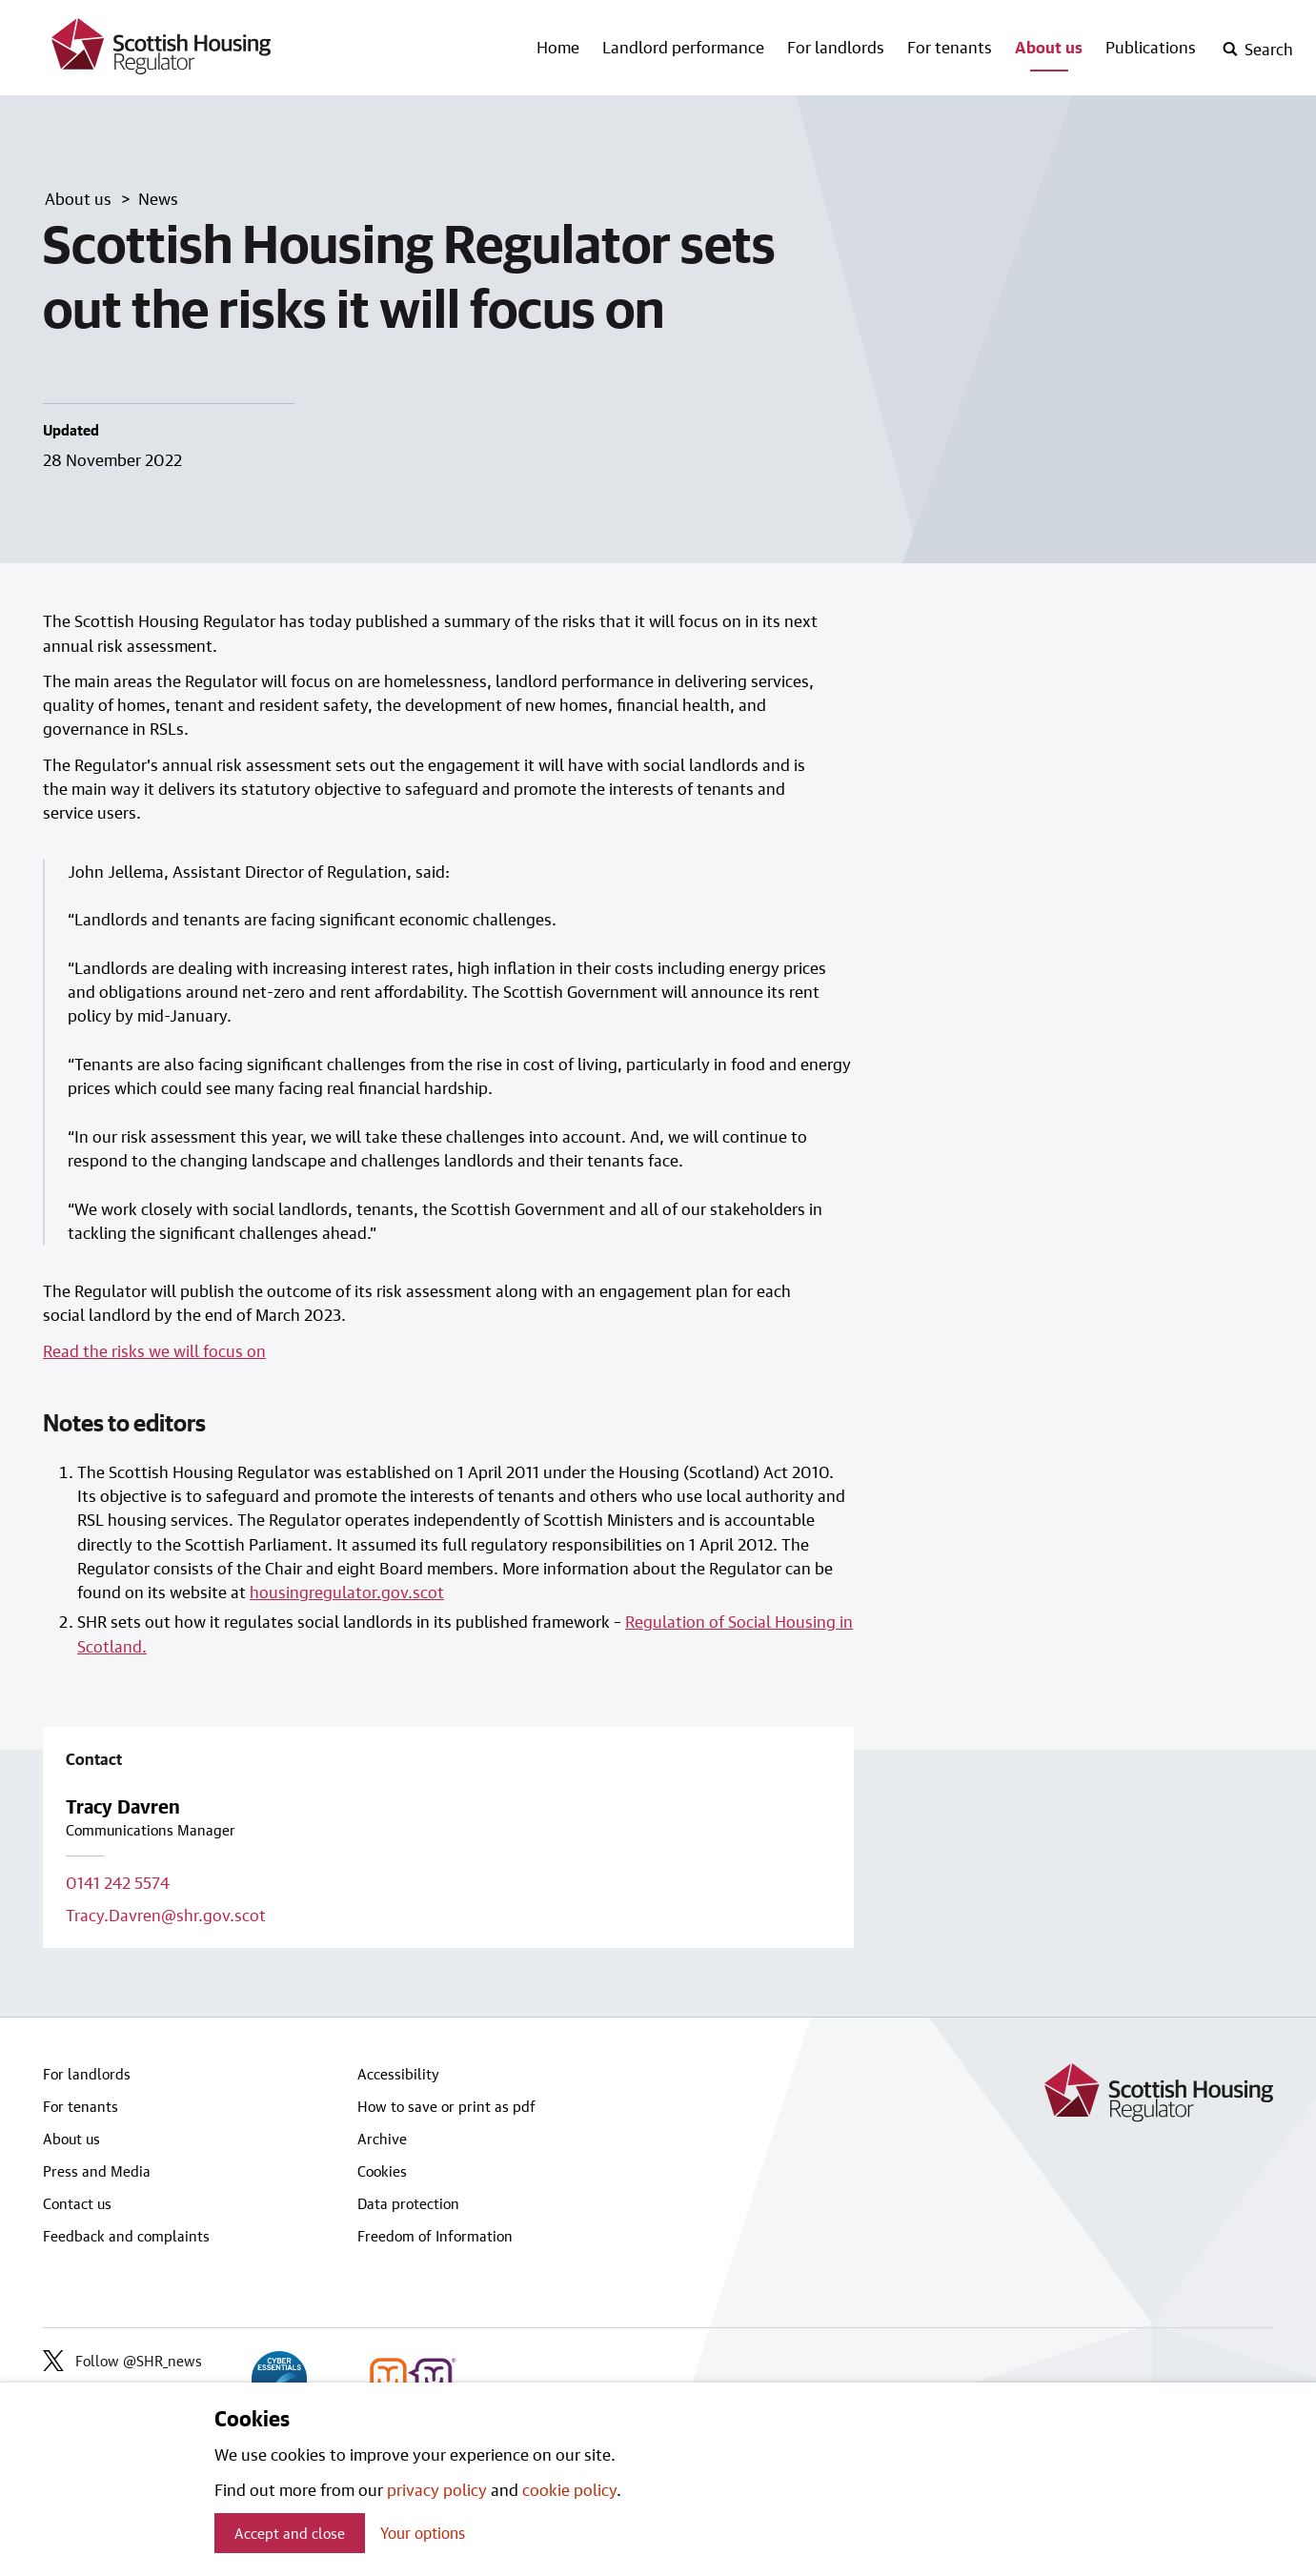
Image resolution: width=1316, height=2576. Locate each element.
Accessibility (398, 2073)
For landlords (835, 46)
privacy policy (437, 2489)
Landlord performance (683, 46)
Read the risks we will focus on (154, 1350)
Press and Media (97, 2171)
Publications (1150, 46)
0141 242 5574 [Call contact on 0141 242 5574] (118, 1882)
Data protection (408, 2203)
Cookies (382, 2171)
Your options (422, 2533)
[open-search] (1257, 49)
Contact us (77, 2203)
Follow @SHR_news (122, 2360)
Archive (382, 2138)
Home (558, 46)
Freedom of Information (435, 2235)
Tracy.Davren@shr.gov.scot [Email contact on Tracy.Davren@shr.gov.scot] (166, 1914)
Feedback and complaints (126, 2235)
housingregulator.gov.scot (347, 1591)
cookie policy (569, 2489)
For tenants (949, 46)
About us (1049, 46)
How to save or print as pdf (446, 2106)
